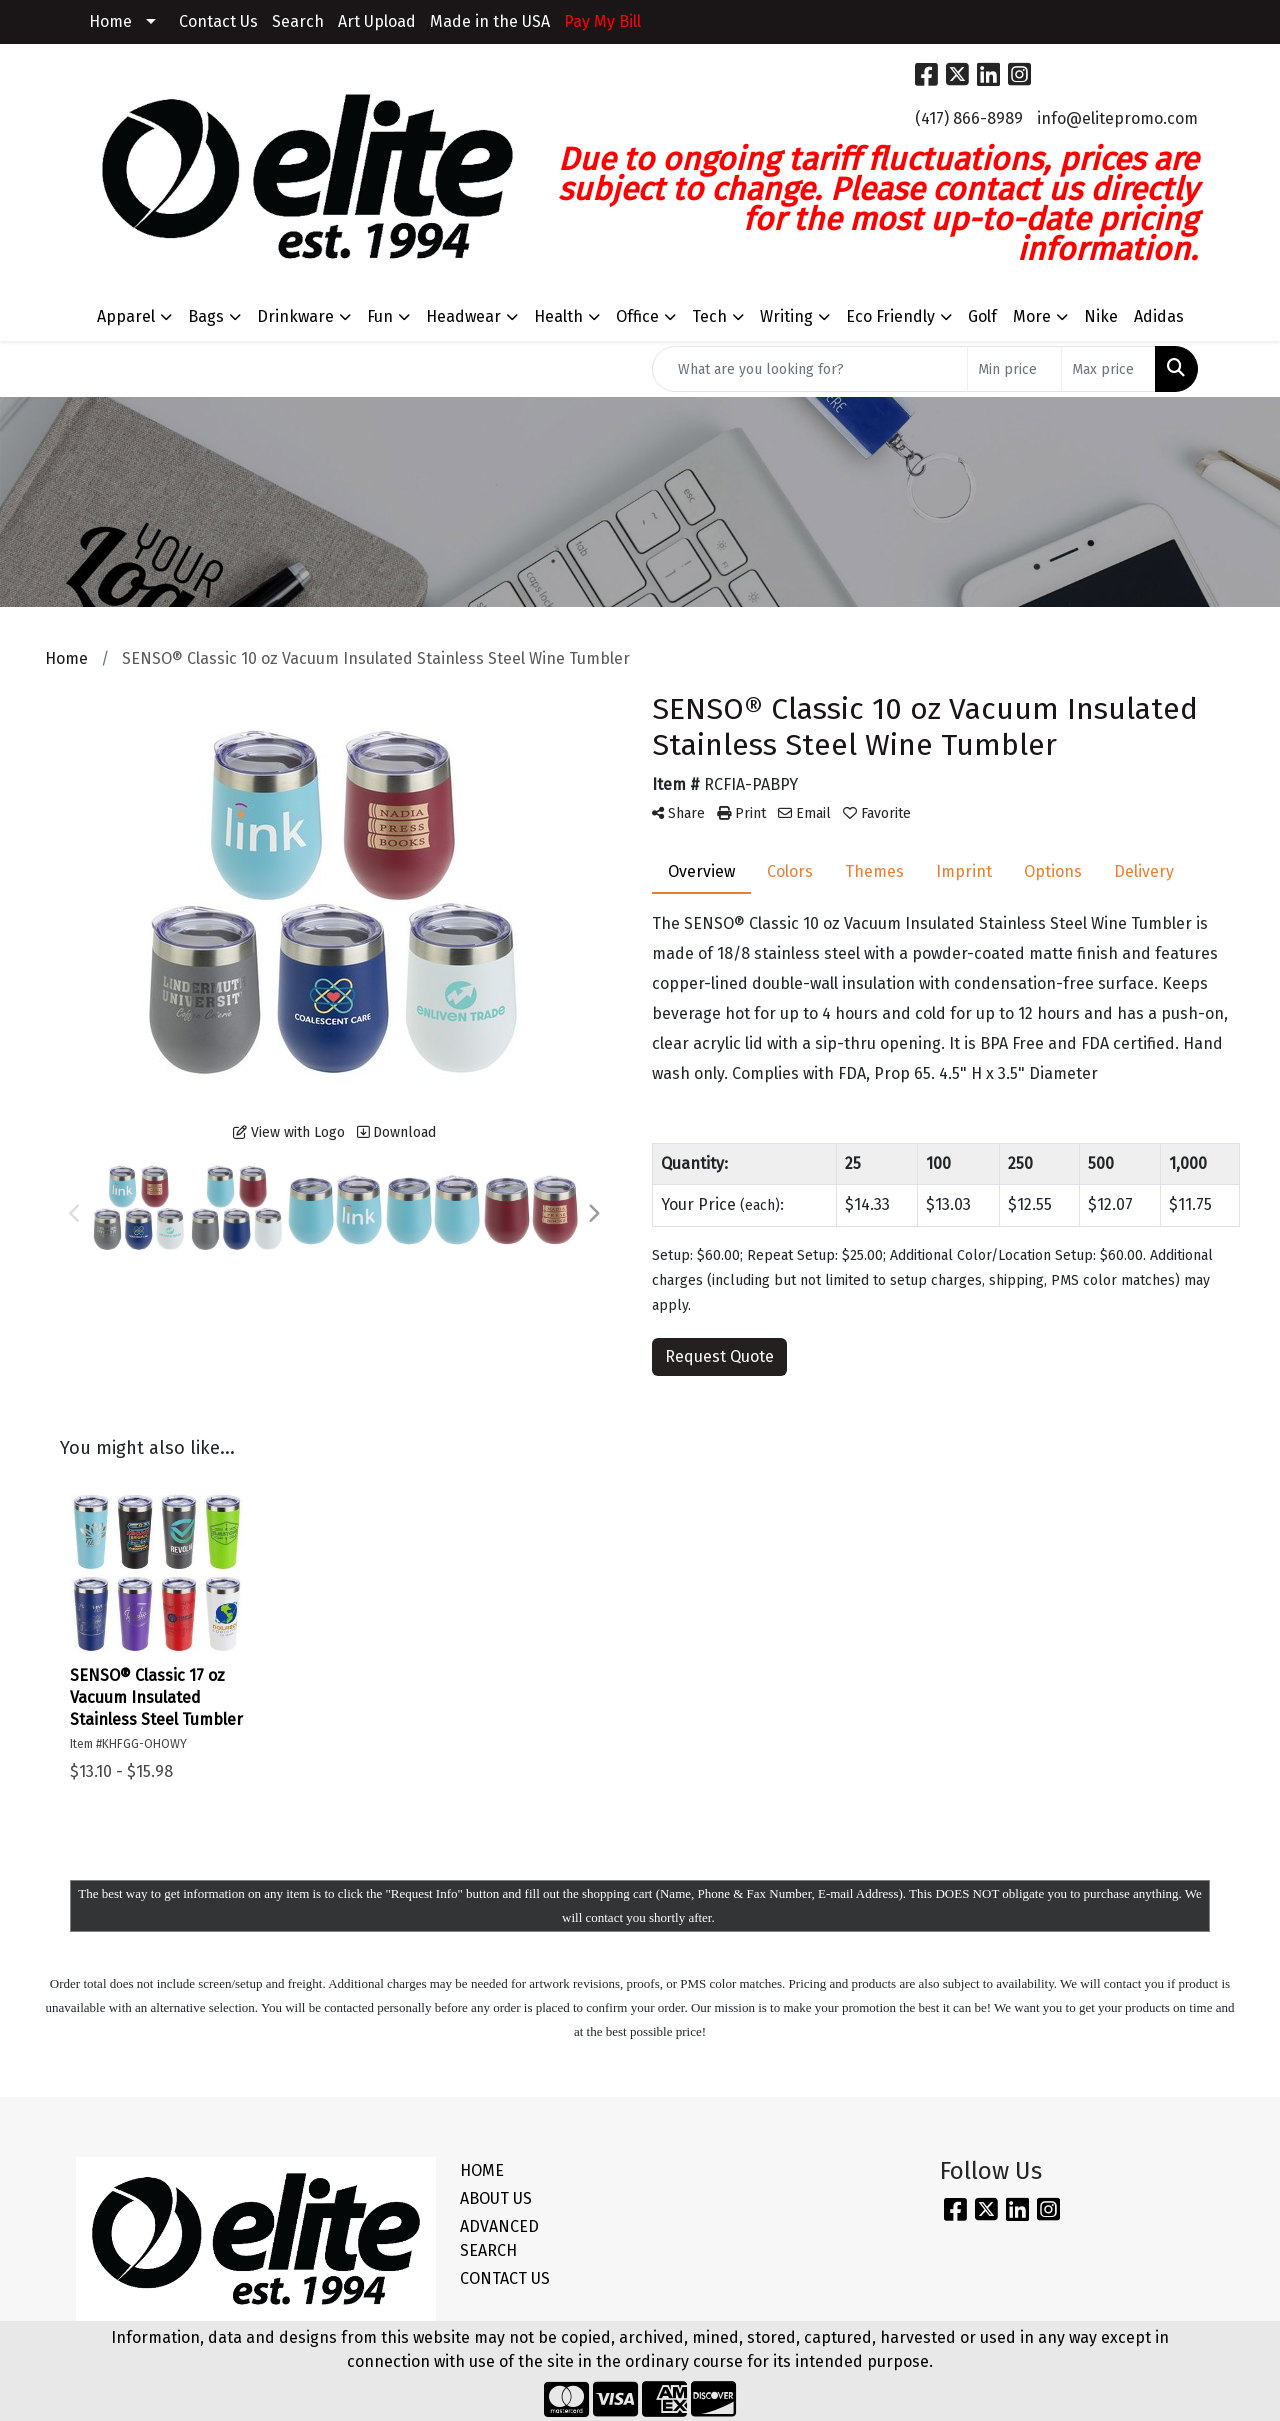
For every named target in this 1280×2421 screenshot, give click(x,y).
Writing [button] (786, 316)
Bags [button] (206, 316)
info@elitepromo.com (1117, 118)
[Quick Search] (810, 369)
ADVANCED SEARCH (499, 2238)
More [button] (1032, 316)
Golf (982, 316)
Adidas (1159, 316)
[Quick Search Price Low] (1014, 369)
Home (110, 21)
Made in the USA (490, 21)
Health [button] (558, 316)
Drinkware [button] (295, 316)
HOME (482, 2170)
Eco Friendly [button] (890, 316)
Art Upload (377, 21)
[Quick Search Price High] (1108, 369)
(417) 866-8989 (969, 118)
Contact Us (218, 21)
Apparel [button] (126, 316)
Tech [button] (709, 316)
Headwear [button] (463, 316)
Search (298, 21)
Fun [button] (380, 316)
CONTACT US (505, 2278)
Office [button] (637, 316)
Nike (1101, 316)
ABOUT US (496, 2198)
